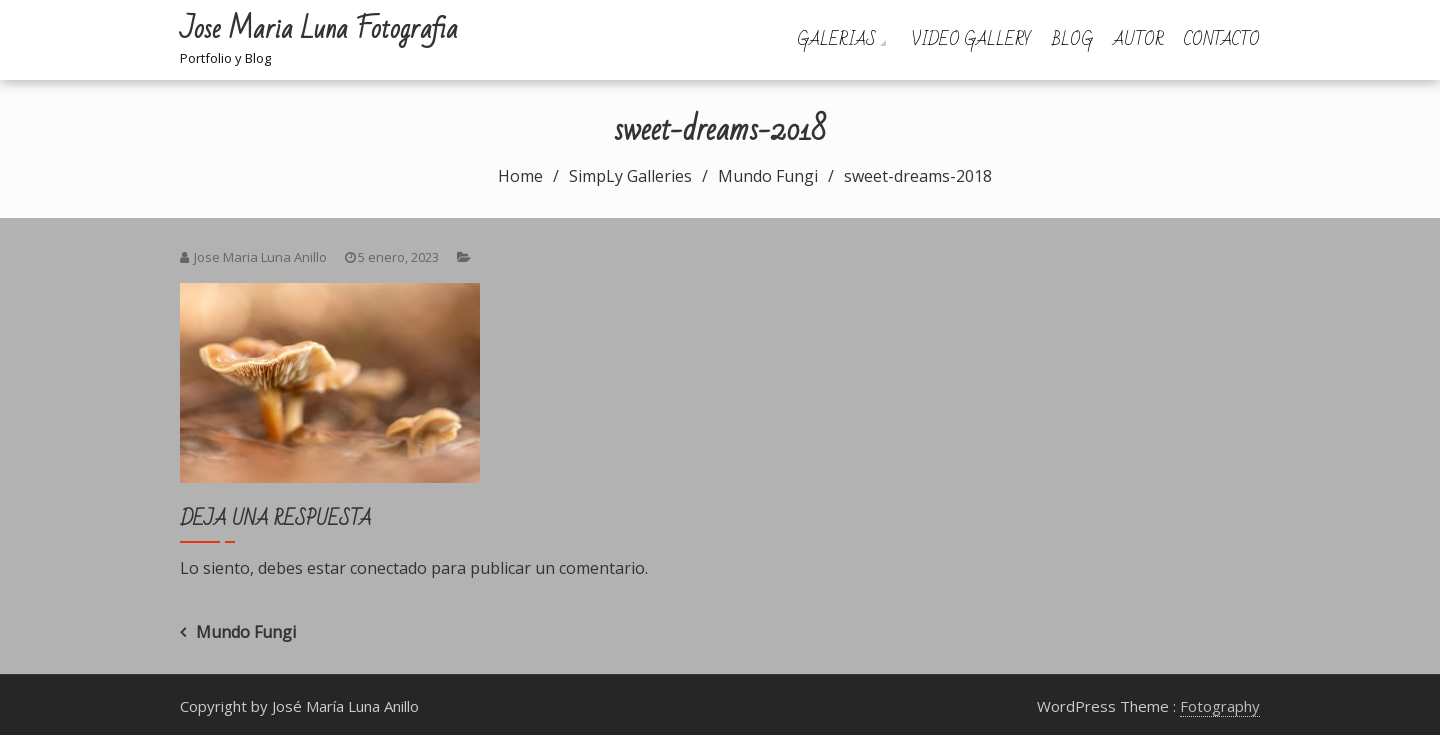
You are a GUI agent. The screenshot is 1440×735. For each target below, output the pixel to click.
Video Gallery (971, 39)
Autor (1138, 39)
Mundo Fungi (246, 632)
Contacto (1222, 39)
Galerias (836, 39)
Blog (1072, 39)
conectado (388, 568)
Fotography (1220, 706)
